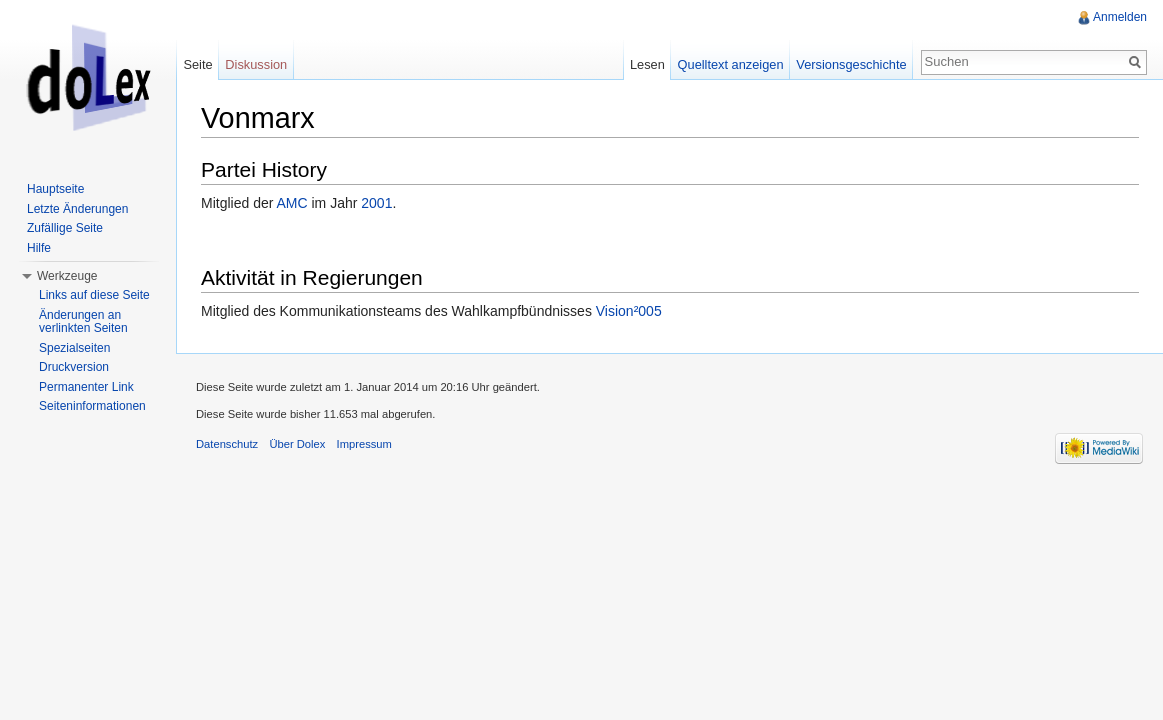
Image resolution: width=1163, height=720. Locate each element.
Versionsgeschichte (851, 64)
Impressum (364, 444)
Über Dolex (297, 444)
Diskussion (256, 64)
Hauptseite (55, 189)
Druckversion (74, 367)
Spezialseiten (74, 348)
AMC (291, 203)
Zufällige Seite (65, 228)
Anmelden (1120, 17)
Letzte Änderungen (77, 209)
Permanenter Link (86, 387)
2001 (376, 203)
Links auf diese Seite (94, 295)
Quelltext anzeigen (731, 64)
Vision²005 (629, 311)
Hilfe (39, 248)
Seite (197, 64)
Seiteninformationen (92, 406)
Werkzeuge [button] (67, 276)
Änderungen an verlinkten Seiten (83, 322)
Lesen (647, 64)
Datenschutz (227, 444)
